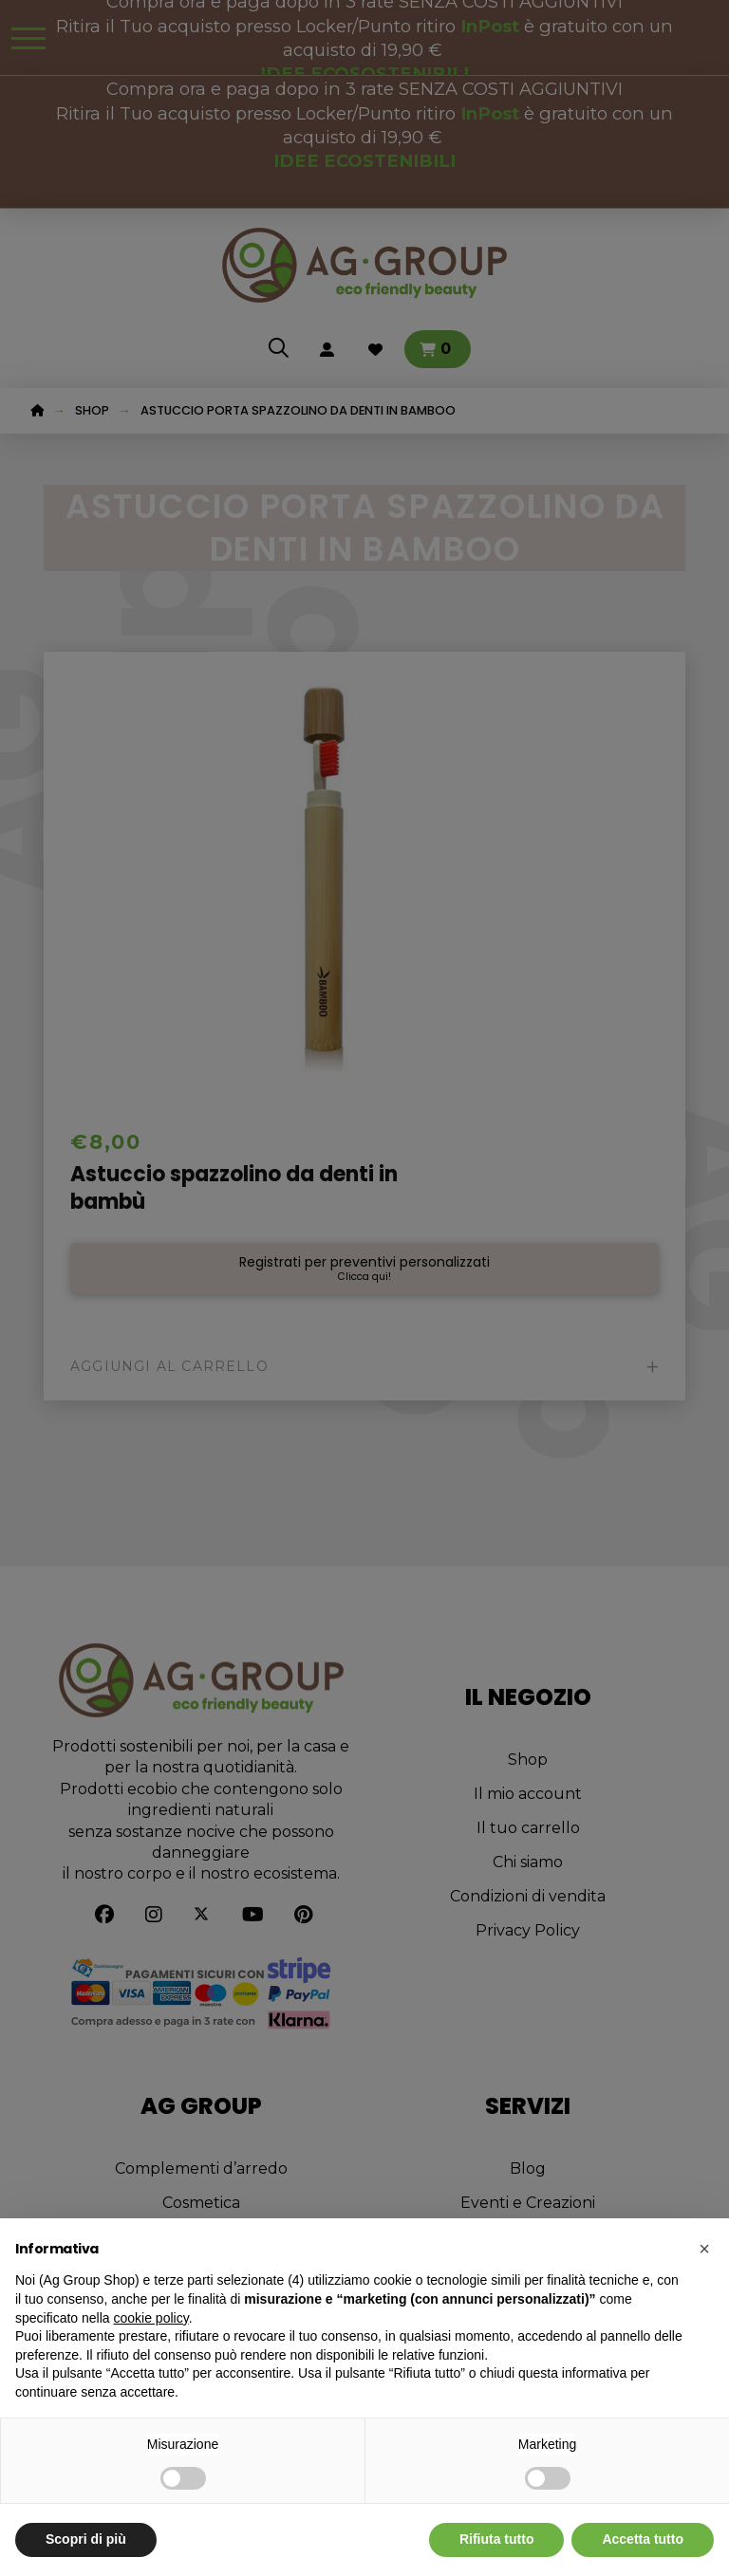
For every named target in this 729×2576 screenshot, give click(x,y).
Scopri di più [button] (86, 2539)
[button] (704, 2248)
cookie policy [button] (151, 2318)
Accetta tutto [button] (642, 2539)
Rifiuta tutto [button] (496, 2539)
